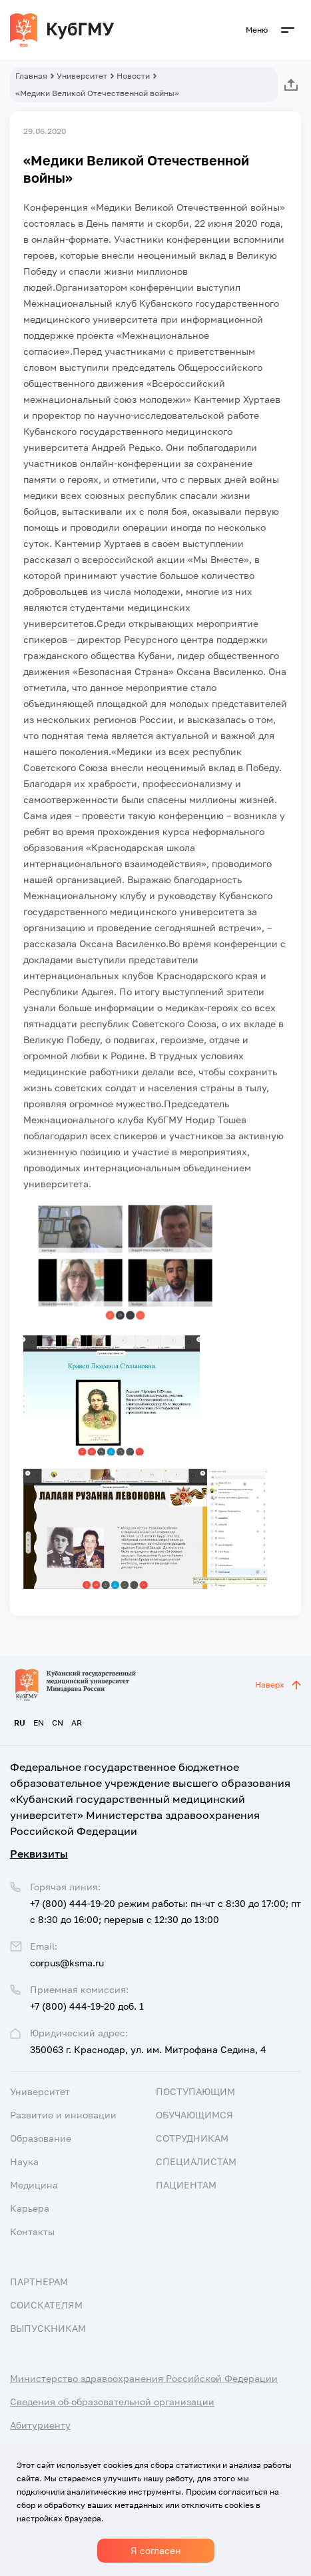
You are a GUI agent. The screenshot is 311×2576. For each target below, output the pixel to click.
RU (19, 1723)
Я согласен (156, 2550)
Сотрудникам (192, 2138)
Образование (40, 2138)
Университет (82, 76)
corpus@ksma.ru (67, 1962)
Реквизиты (39, 1853)
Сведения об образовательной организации (112, 2401)
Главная (31, 76)
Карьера (29, 2208)
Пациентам (186, 2184)
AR (76, 1723)
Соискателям (46, 2305)
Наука (24, 2161)
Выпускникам (48, 2328)
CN (57, 1723)
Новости (133, 76)
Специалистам (196, 2161)
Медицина (34, 2184)
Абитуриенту (40, 2425)
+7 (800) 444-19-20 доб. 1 (87, 2006)
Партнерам (39, 2281)
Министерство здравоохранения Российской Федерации (144, 2378)
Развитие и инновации (63, 2114)
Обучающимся (194, 2114)
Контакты (32, 2231)
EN (38, 1723)
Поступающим (195, 2091)
